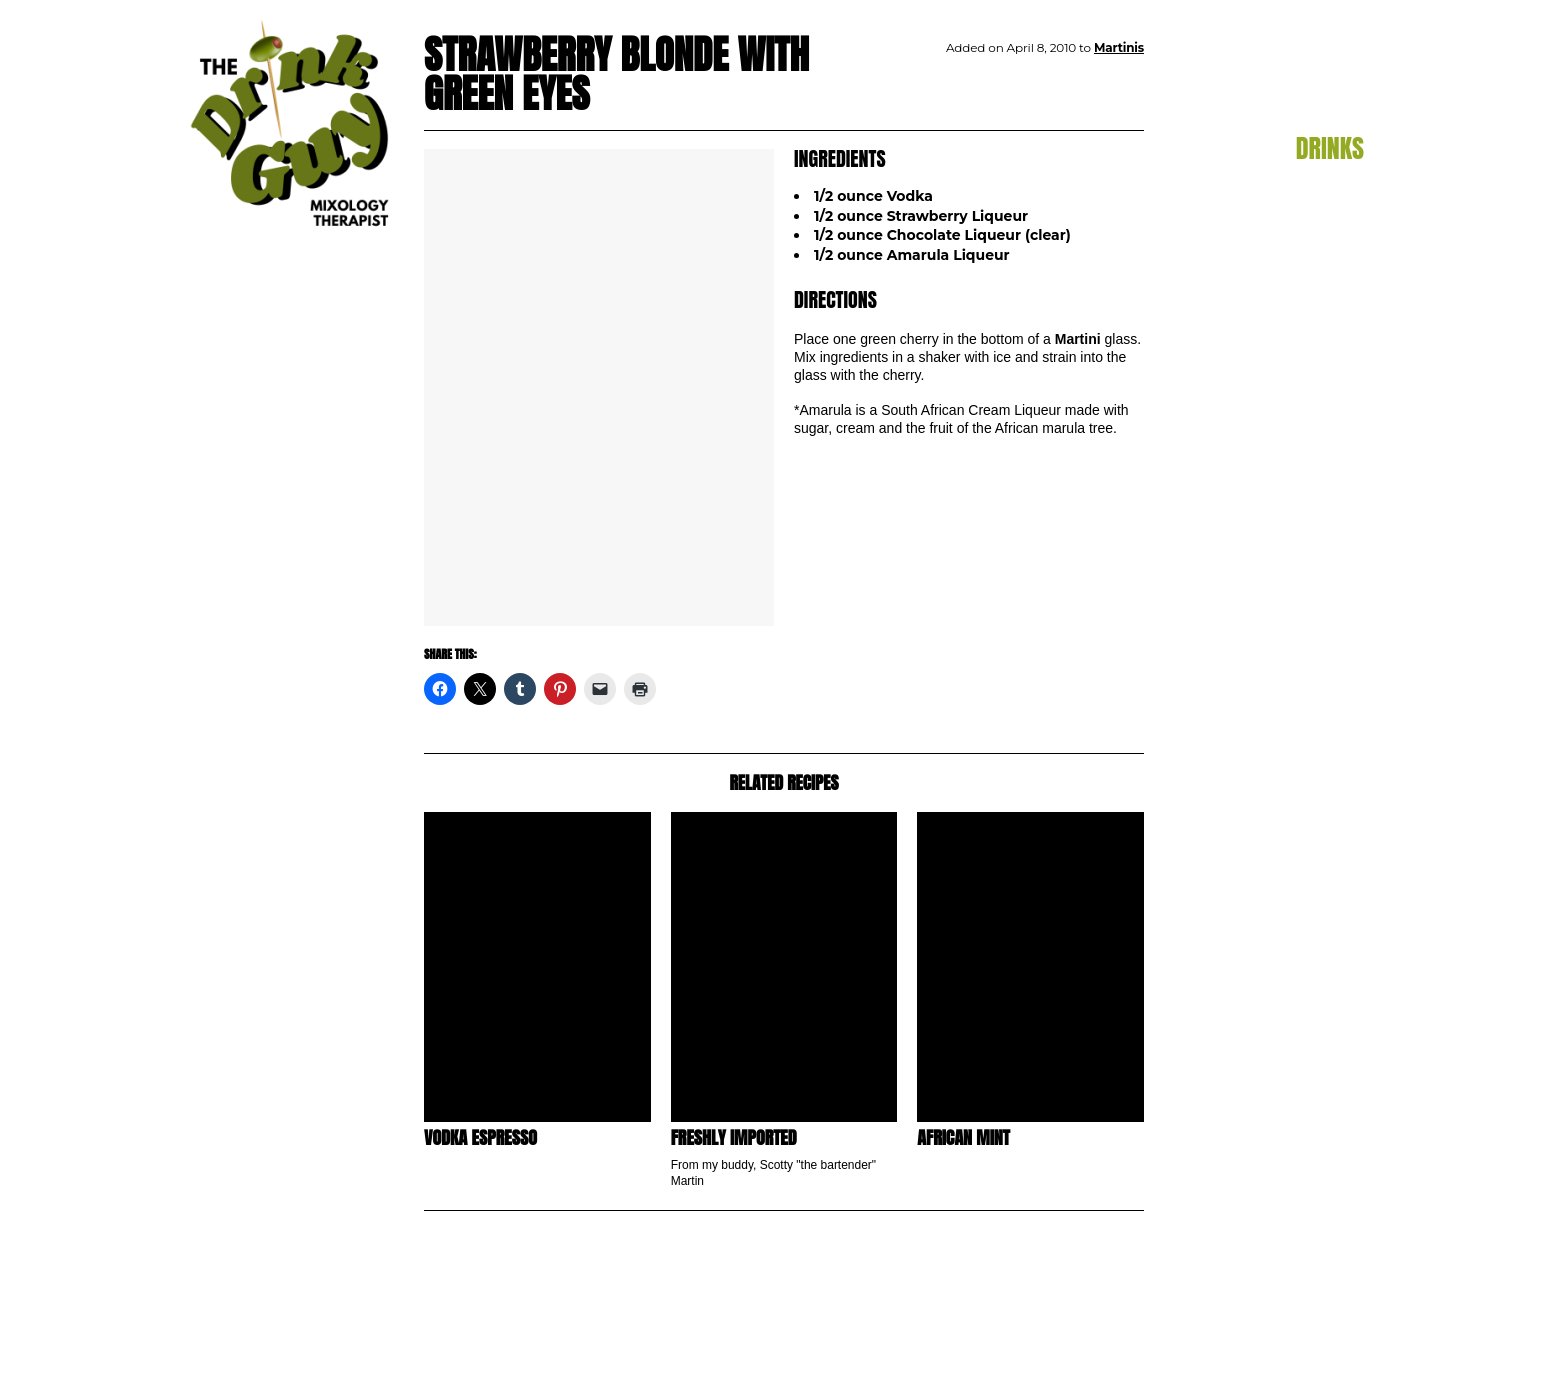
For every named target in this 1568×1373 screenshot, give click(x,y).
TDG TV (1332, 431)
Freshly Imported (734, 1137)
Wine (1345, 399)
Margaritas (1326, 317)
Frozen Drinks (1315, 276)
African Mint (963, 1137)
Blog (1340, 111)
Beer (1347, 215)
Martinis (1335, 338)
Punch (1341, 358)
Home (1336, 74)
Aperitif (1338, 194)
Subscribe (1313, 542)
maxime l (1342, 1346)
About (1334, 468)
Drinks (1330, 148)
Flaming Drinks (1310, 256)
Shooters (1333, 379)
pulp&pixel (1339, 1333)
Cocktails (1332, 235)
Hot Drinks (1326, 297)
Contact (1322, 505)
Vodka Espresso (480, 1137)
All (1355, 174)
